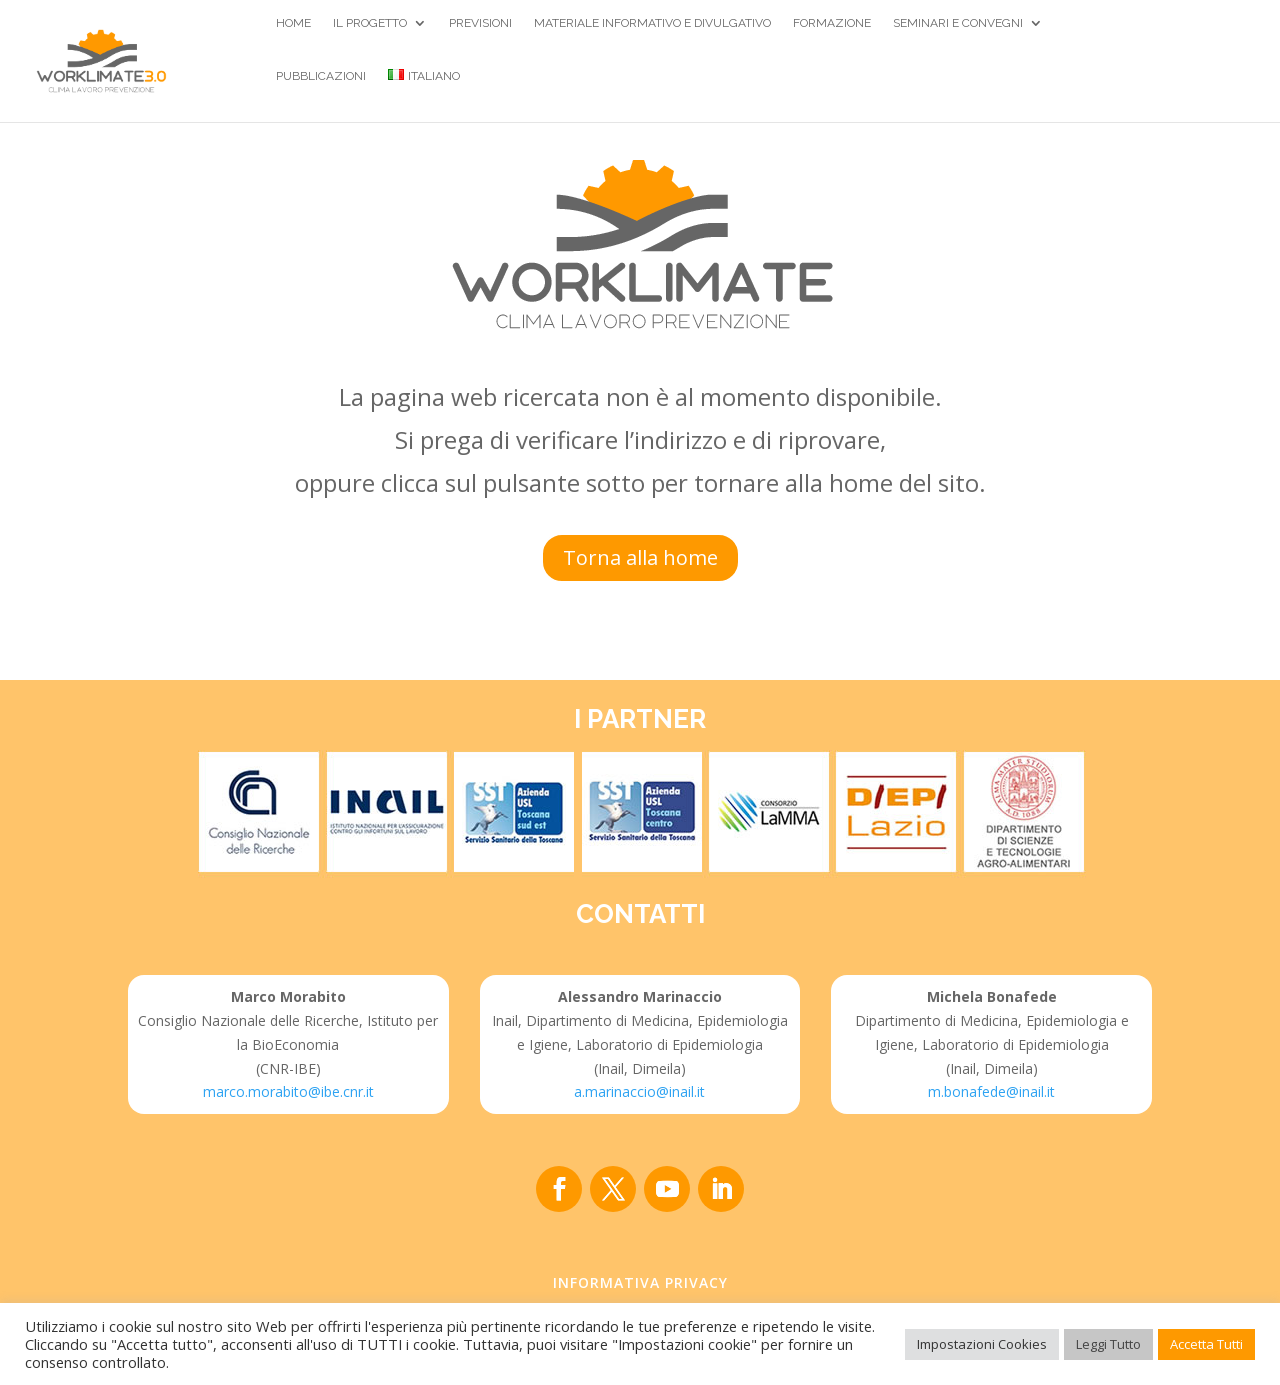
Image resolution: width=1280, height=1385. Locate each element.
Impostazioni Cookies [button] (982, 1344)
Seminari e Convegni (958, 23)
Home (293, 23)
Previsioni (480, 23)
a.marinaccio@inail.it (639, 1091)
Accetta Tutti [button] (1206, 1344)
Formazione (832, 23)
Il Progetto (370, 23)
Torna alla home (640, 557)
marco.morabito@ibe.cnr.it (288, 1091)
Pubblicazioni (321, 76)
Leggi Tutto (1108, 1344)
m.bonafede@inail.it (991, 1091)
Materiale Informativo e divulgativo (652, 23)
